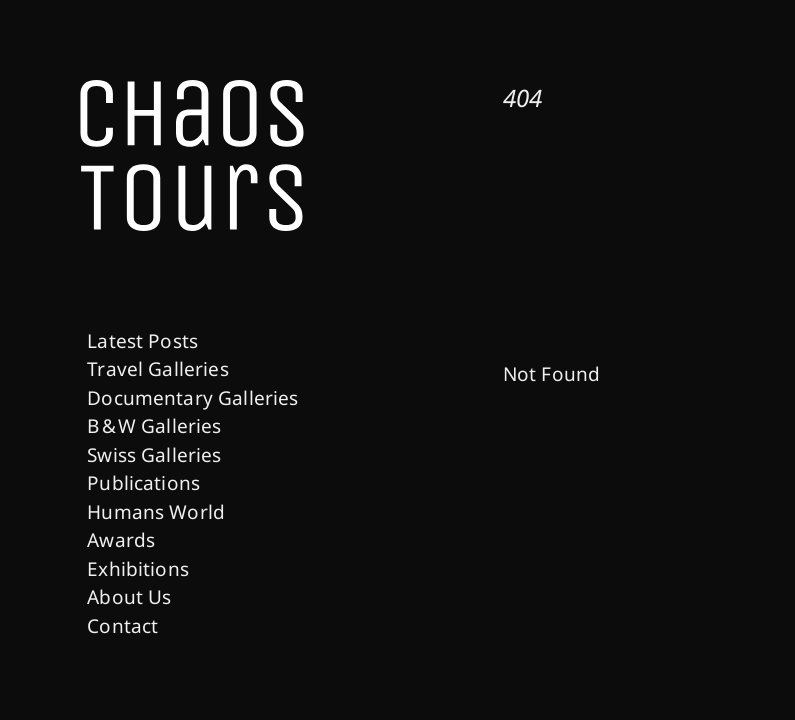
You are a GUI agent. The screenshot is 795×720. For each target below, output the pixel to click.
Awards (121, 540)
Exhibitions (138, 569)
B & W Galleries (154, 426)
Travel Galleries (158, 369)
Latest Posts (142, 341)
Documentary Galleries (192, 398)
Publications (143, 483)
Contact (122, 626)
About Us (129, 597)
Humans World (156, 512)
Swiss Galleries (154, 455)
